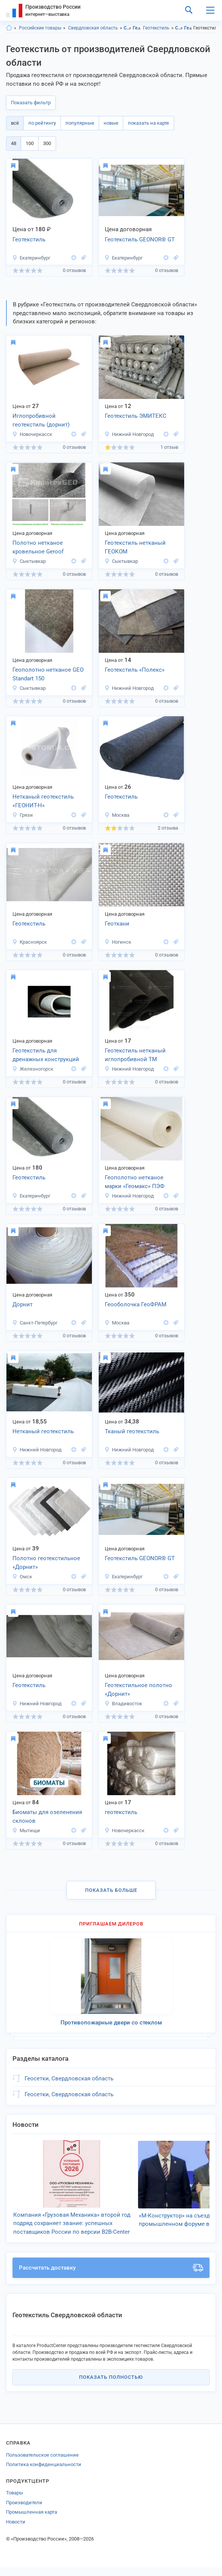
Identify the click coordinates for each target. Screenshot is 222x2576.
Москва (116, 815)
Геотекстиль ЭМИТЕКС (135, 416)
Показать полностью (111, 2386)
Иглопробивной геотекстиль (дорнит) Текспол (41, 421)
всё (15, 123)
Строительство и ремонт (128, 28)
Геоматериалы (137, 28)
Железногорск (32, 1069)
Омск (22, 1576)
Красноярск (29, 942)
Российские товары (40, 28)
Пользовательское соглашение (42, 2463)
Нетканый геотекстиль (43, 1431)
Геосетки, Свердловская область (69, 2078)
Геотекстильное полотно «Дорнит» (138, 1689)
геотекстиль (121, 1812)
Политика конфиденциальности (43, 2473)
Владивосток (123, 1703)
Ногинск (117, 942)
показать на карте (148, 123)
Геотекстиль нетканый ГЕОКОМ (135, 547)
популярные (79, 123)
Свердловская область (93, 28)
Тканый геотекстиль (132, 1431)
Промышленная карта (31, 2520)
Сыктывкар (29, 561)
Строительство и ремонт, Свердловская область (179, 28)
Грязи (22, 815)
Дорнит (22, 1304)
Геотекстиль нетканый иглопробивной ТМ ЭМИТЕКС (135, 1055)
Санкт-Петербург (34, 1323)
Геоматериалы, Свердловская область (188, 28)
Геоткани (117, 923)
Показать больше (111, 1890)
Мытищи (26, 1830)
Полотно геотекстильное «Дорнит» (46, 1562)
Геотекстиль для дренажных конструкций (45, 1055)
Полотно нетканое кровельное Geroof (38, 547)
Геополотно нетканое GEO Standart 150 (48, 674)
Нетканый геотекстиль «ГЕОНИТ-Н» (43, 801)
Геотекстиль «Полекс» (135, 669)
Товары (14, 2501)
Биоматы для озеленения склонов (47, 1816)
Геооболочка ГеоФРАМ (135, 1304)
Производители (24, 2511)
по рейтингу (42, 123)
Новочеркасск (32, 434)
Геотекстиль (156, 28)
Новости (15, 2530)
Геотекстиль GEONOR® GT (140, 239)
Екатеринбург (31, 258)
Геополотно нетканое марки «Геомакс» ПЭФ (135, 1182)
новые (111, 123)
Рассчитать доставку (111, 2276)
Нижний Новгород (129, 434)
